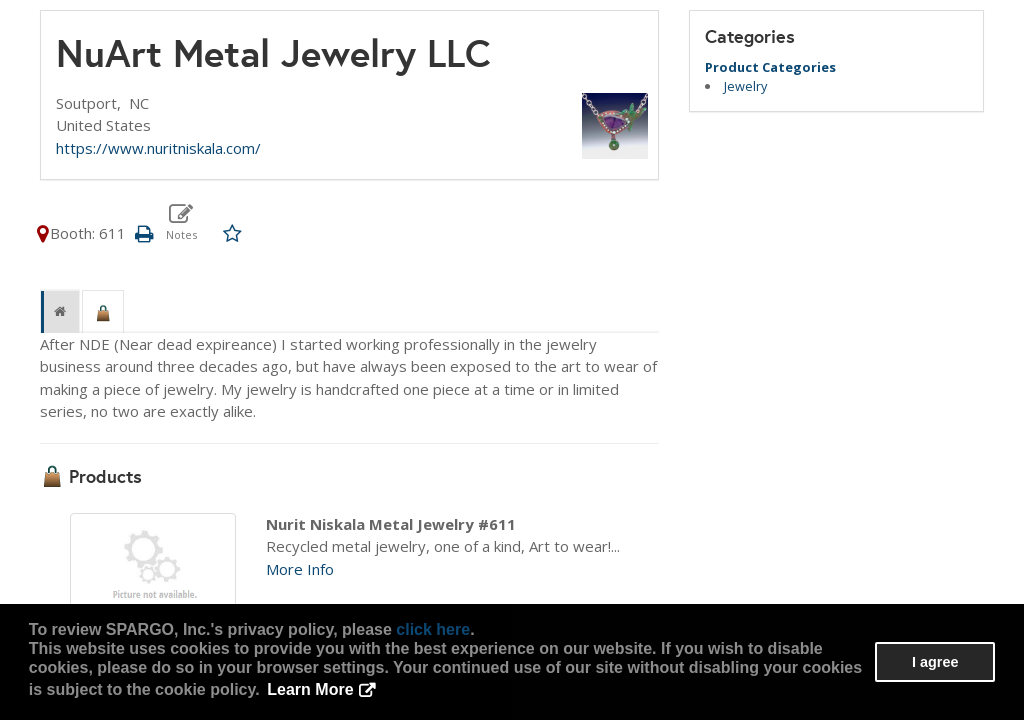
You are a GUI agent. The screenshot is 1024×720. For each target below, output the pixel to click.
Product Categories (770, 67)
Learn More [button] (310, 689)
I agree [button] (935, 662)
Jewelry (745, 86)
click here (433, 629)
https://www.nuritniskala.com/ (158, 148)
